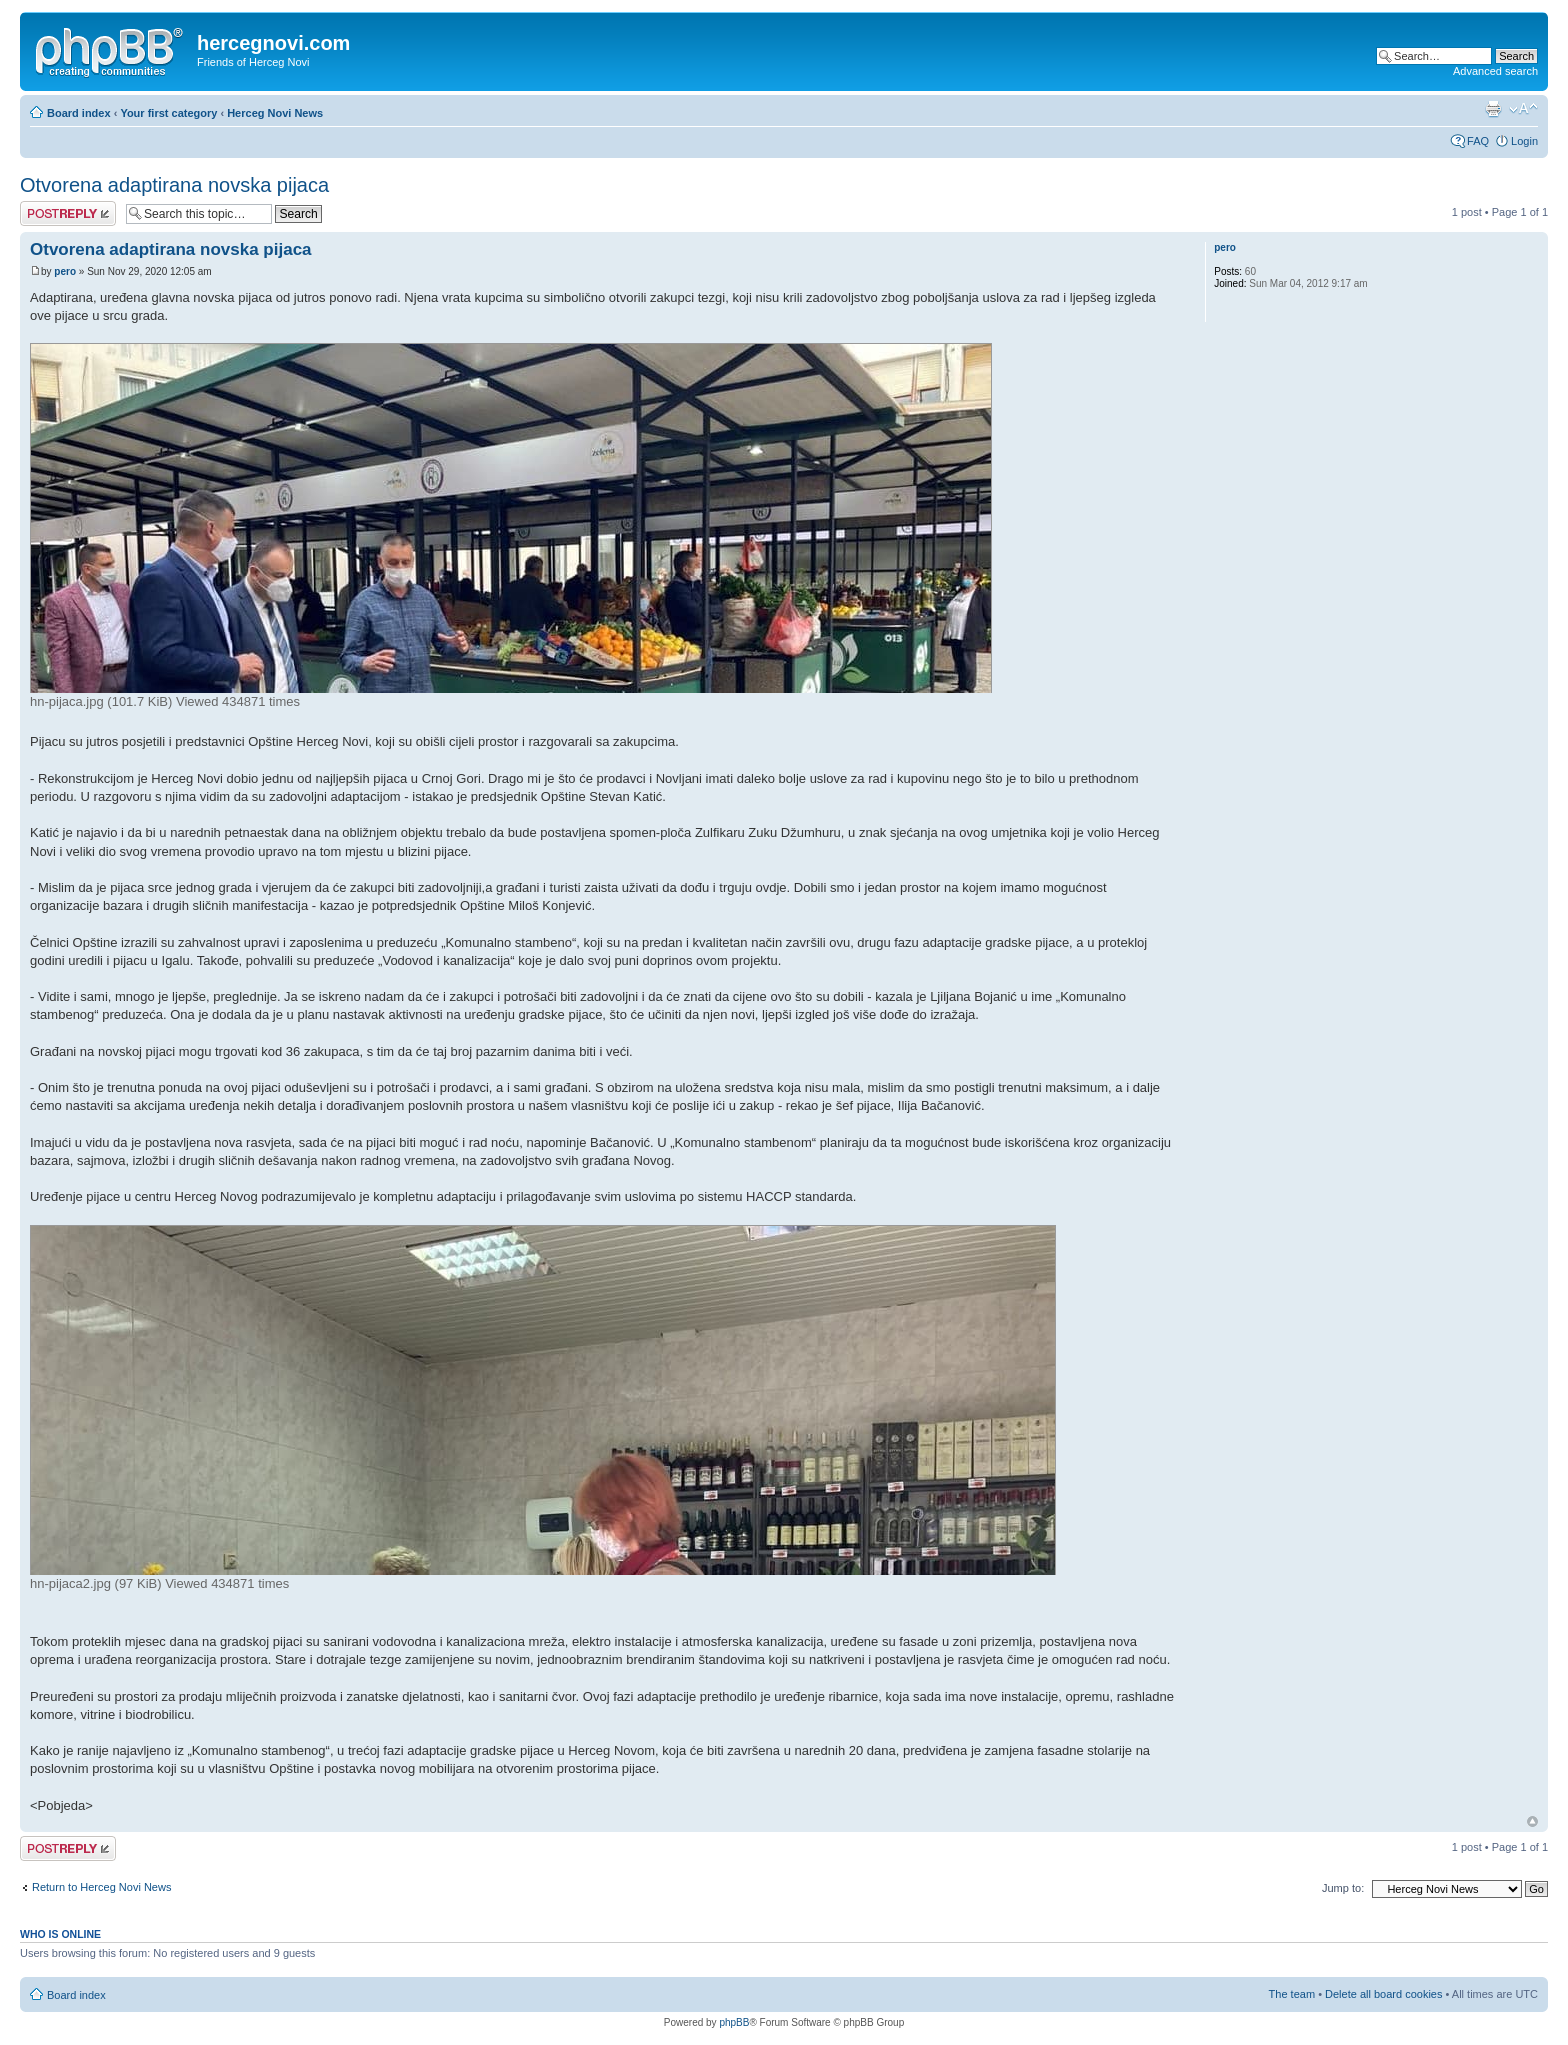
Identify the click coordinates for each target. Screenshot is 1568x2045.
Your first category (168, 113)
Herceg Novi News (275, 113)
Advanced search (1495, 71)
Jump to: (1343, 1888)
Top (1532, 1821)
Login (1524, 141)
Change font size (1523, 109)
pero (65, 271)
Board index (79, 113)
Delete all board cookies (1383, 1994)
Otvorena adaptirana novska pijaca (174, 185)
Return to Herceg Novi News (101, 1887)
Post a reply (68, 213)
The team (1292, 1994)
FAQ (1478, 141)
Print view (1493, 109)
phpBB (734, 2022)
